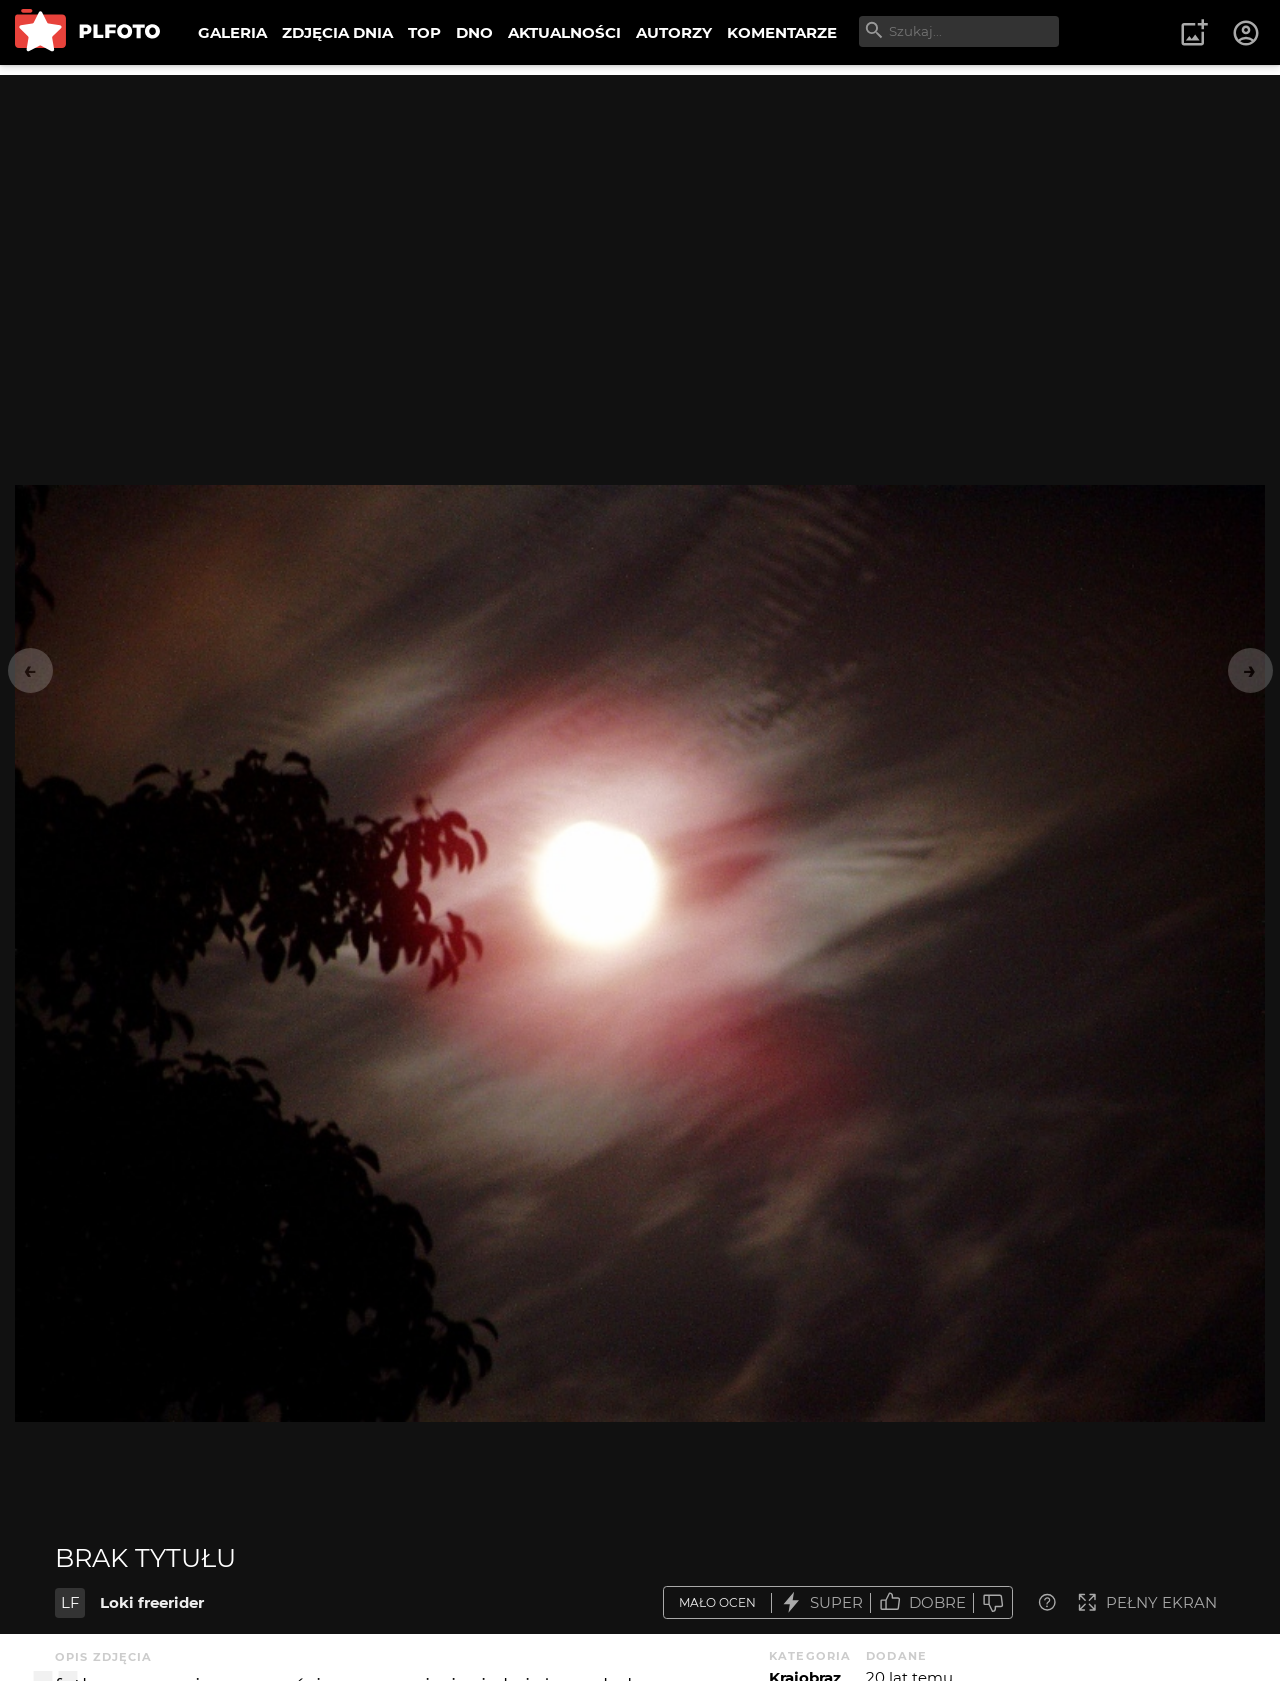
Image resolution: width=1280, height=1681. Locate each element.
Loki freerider (152, 1602)
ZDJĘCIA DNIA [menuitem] (337, 32)
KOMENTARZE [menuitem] (782, 32)
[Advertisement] (640, 215)
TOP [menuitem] (424, 32)
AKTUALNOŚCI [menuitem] (564, 32)
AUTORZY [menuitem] (674, 32)
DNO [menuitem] (474, 32)
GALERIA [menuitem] (232, 32)
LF (70, 1602)
